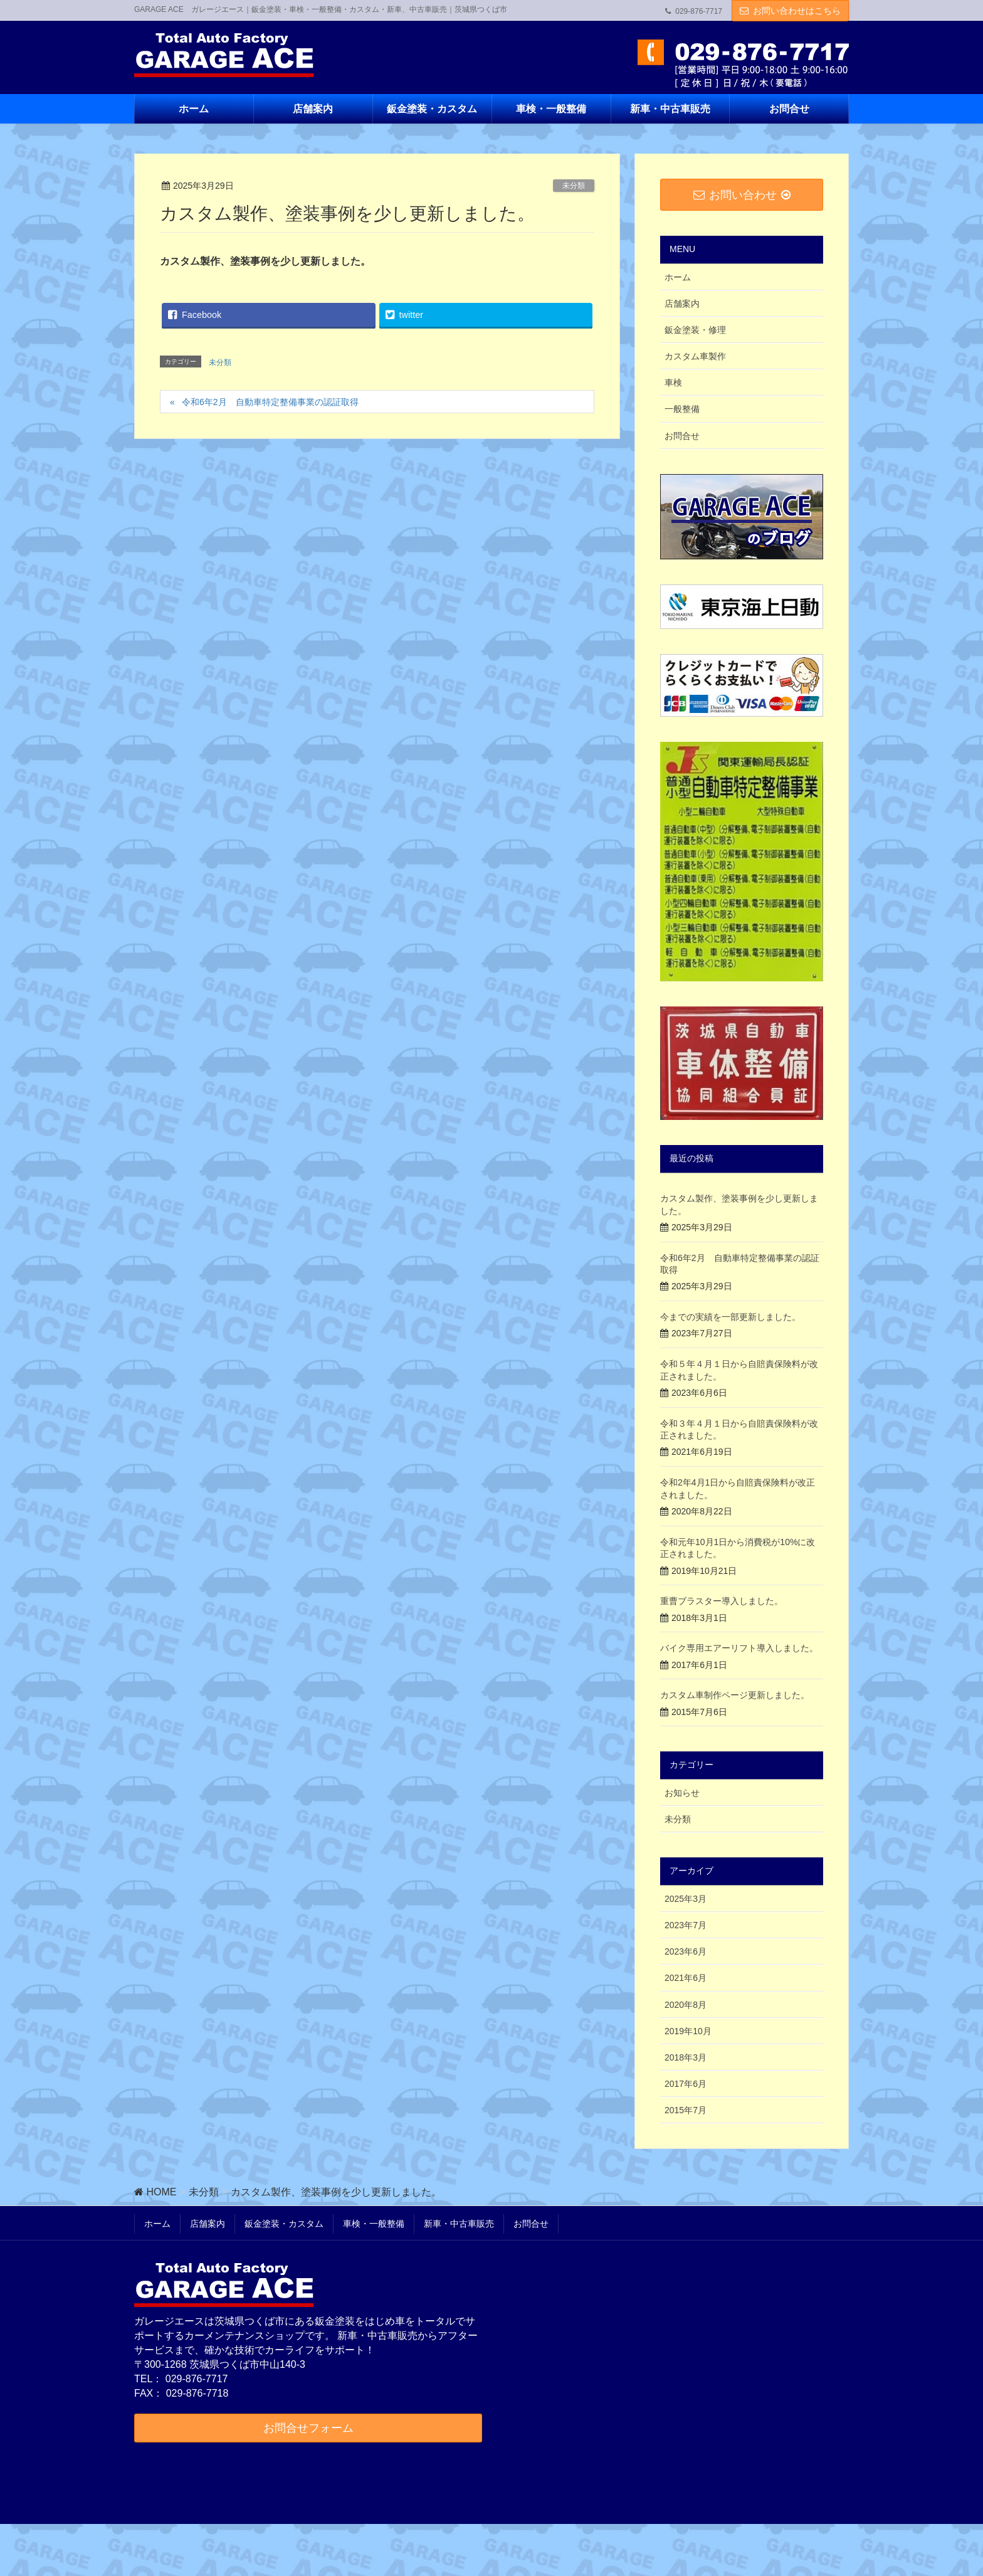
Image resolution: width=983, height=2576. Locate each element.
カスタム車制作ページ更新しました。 (734, 1695)
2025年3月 (686, 1899)
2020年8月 (686, 2005)
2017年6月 (686, 2084)
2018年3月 (686, 2057)
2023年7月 (686, 1925)
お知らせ (682, 1793)
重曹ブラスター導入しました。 (721, 1601)
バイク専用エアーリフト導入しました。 (739, 1648)
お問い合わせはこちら (797, 11)
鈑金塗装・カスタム (283, 2224)
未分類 (573, 185)
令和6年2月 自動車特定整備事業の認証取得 (270, 402)
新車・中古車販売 (459, 2224)
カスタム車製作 (695, 356)
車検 (673, 382)
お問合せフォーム (308, 2428)
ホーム (678, 277)
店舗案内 (682, 303)
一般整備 (682, 409)
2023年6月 (686, 1951)
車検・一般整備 (373, 2224)
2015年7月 (686, 2110)
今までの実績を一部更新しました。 (730, 1317)
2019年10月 (688, 2031)
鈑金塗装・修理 (695, 330)
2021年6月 (686, 1978)
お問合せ (682, 436)
